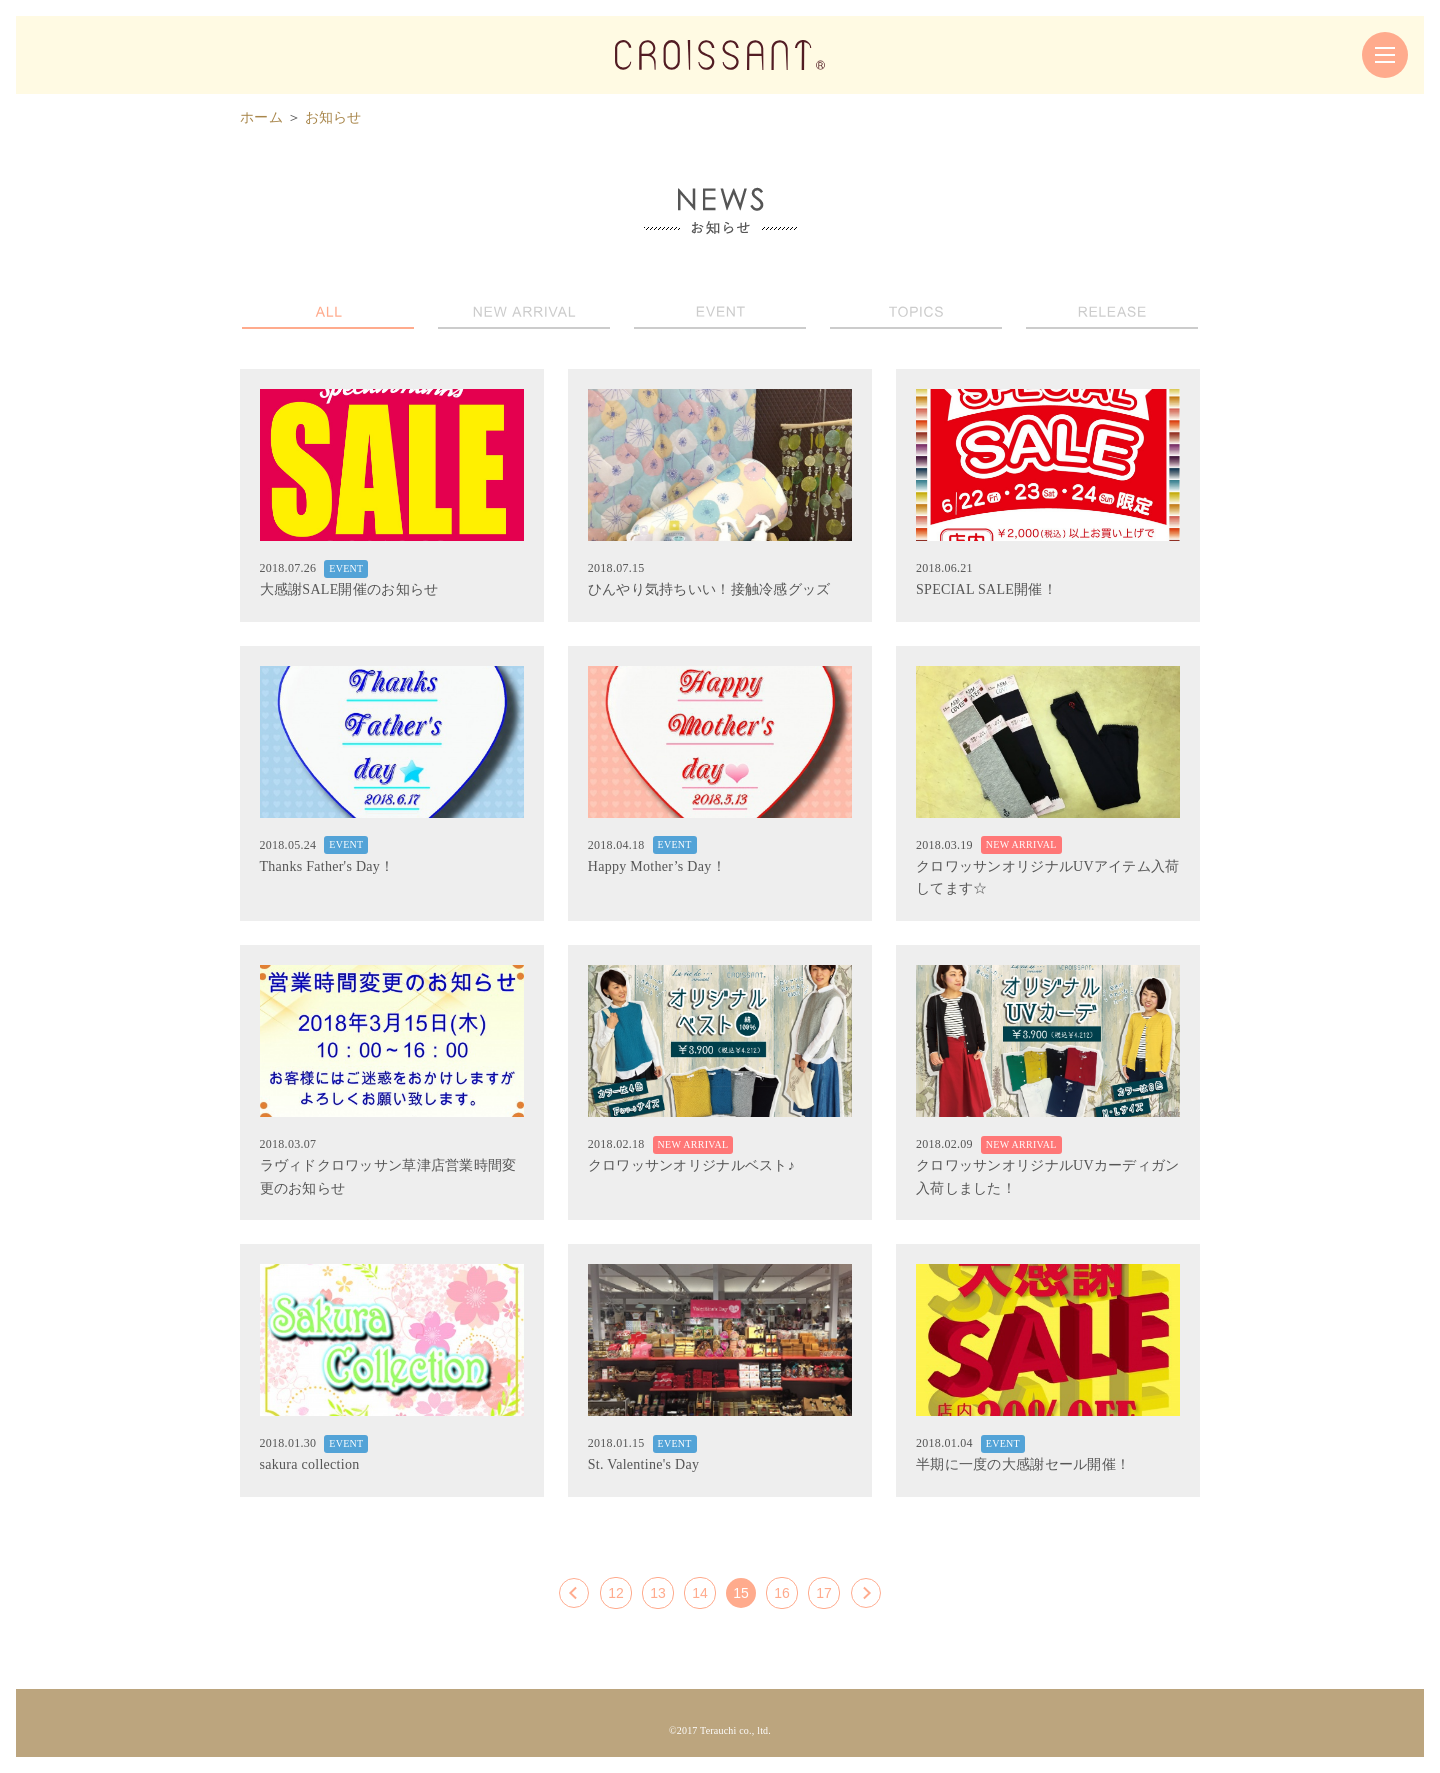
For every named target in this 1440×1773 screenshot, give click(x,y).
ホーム (261, 117)
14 (700, 1593)
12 (616, 1593)
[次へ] (866, 1593)
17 (824, 1593)
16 (782, 1593)
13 (658, 1593)
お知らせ (333, 117)
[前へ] (574, 1593)
